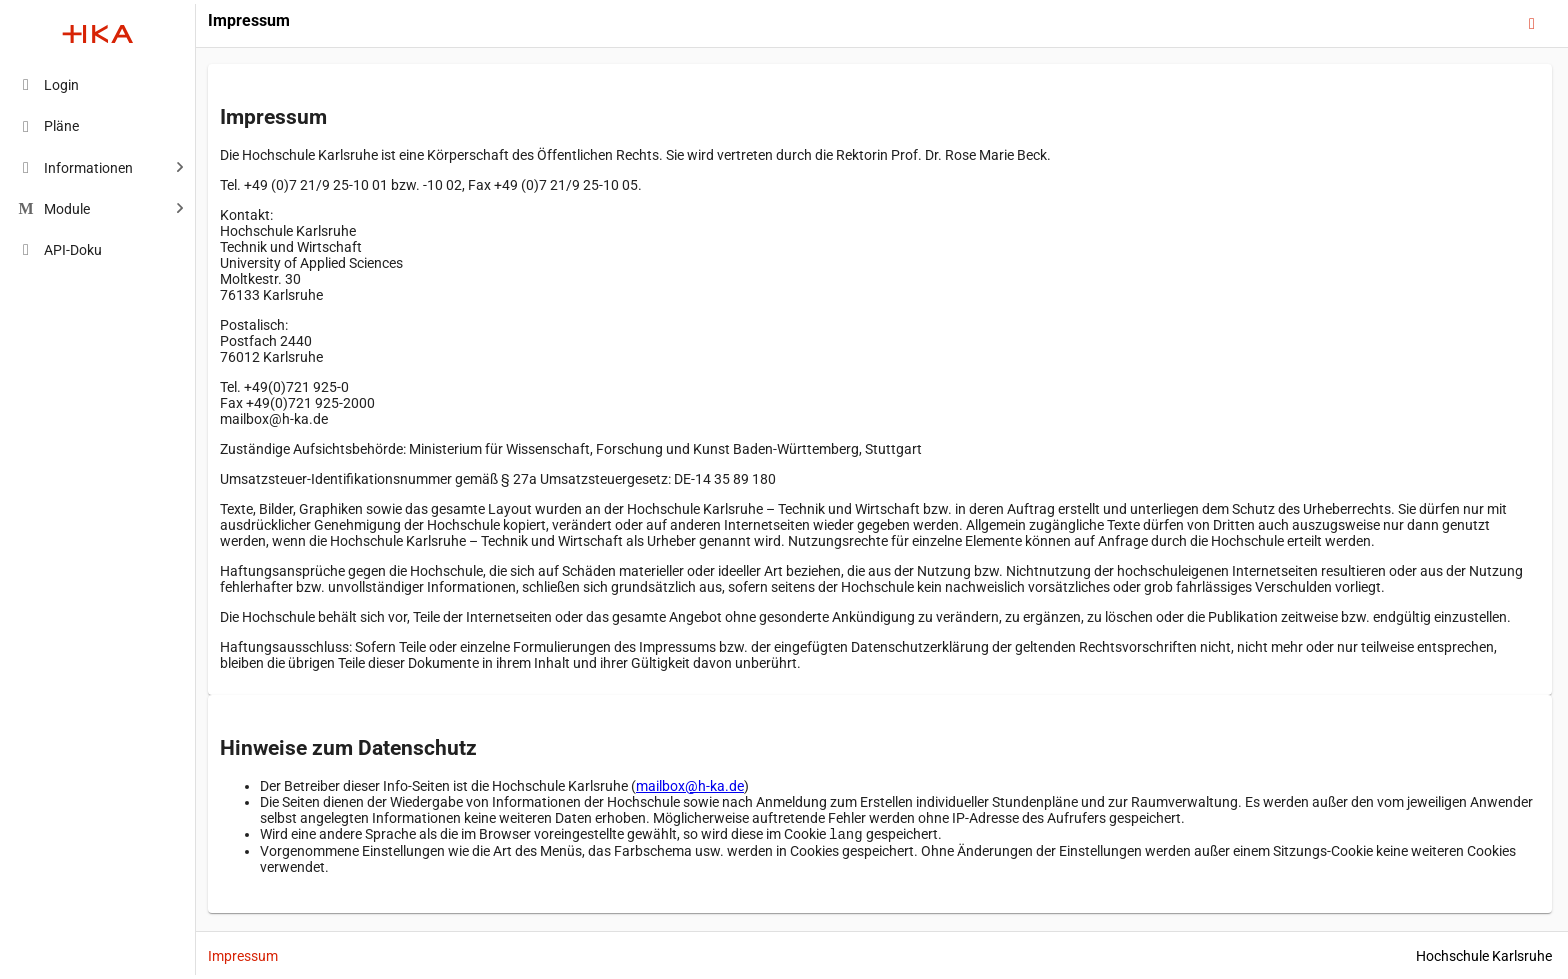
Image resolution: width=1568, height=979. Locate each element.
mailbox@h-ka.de (690, 786)
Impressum (243, 956)
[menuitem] (98, 84)
